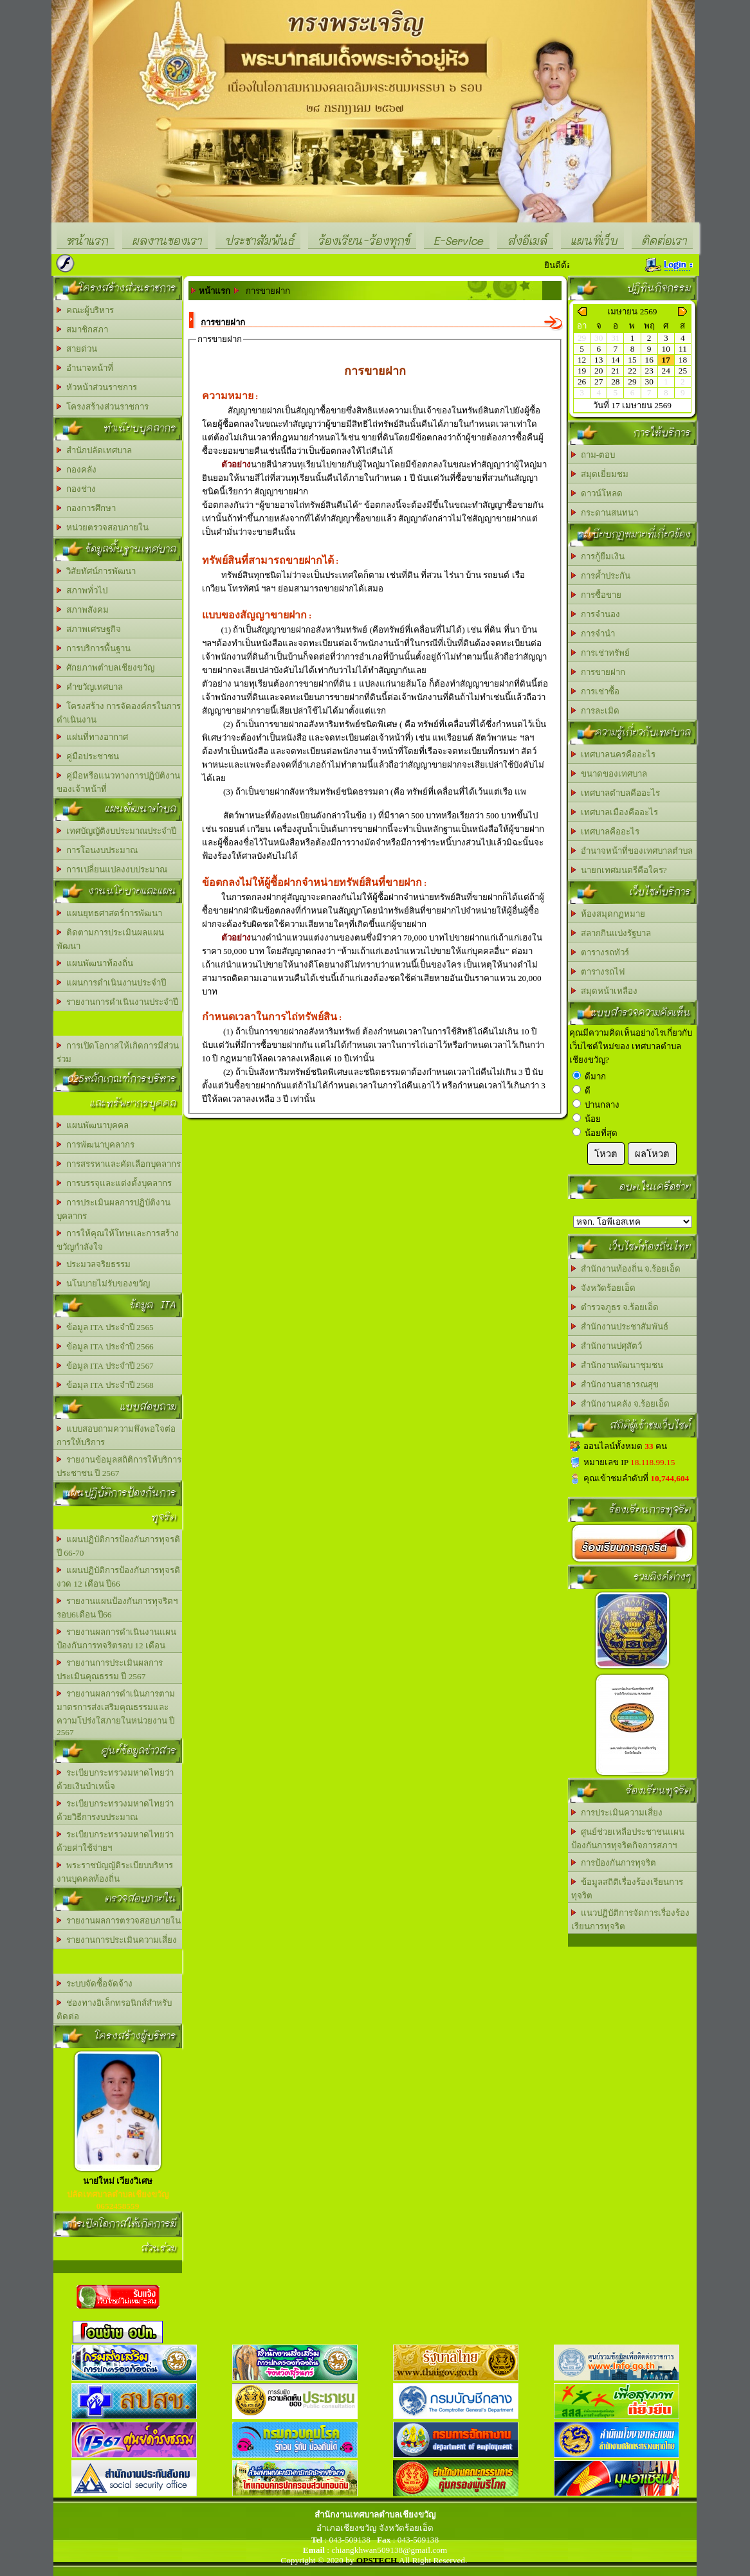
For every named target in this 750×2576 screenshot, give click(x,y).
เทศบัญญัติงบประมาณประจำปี (116, 831)
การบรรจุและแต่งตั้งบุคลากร (114, 1183)
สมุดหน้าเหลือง (604, 991)
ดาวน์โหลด (597, 493)
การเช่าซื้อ (595, 691)
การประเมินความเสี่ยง (617, 1812)
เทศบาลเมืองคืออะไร (614, 812)
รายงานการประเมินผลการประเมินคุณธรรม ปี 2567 (110, 1669)
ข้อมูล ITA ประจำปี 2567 (105, 1366)
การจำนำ (593, 633)
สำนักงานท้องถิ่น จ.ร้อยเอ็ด (626, 1269)
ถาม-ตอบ (593, 455)
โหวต (605, 1154)
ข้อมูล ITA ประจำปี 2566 (105, 1346)
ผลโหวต (652, 1154)
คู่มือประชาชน (88, 756)
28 (615, 381)
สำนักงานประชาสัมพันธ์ (619, 1326)
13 (598, 360)
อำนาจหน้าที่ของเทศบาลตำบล (632, 851)
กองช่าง (76, 489)
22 (632, 370)
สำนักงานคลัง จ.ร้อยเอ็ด (620, 1404)
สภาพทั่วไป (82, 590)
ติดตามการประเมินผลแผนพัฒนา (110, 939)
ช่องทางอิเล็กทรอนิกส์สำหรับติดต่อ (114, 2009)
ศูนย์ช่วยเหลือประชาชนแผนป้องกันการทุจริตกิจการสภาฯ (627, 1838)
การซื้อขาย (596, 595)
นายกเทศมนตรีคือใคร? (619, 870)
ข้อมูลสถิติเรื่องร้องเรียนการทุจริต (627, 1888)
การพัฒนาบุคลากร (95, 1144)
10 (666, 349)
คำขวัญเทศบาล (90, 687)
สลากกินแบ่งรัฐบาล (611, 933)
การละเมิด (595, 711)
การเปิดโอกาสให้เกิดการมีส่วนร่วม (118, 1052)
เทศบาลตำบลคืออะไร (615, 793)
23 (649, 370)
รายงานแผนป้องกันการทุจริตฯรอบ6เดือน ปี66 (117, 1607)
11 (683, 349)
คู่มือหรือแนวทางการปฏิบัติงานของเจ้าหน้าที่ (118, 782)
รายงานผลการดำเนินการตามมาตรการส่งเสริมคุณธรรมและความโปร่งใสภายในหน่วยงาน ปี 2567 (116, 1713)
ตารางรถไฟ (598, 972)
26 (582, 381)
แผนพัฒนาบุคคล (93, 1125)
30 (649, 381)
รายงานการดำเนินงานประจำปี (117, 1002)
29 (632, 381)
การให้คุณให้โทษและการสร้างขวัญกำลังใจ (118, 1240)
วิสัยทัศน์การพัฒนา (96, 571)
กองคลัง (76, 469)
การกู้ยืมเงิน (598, 556)
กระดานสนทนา (604, 513)
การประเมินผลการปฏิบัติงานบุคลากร (113, 1209)
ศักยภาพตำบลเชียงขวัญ (105, 667)
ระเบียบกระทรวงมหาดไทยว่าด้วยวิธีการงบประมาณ (115, 1810)
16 (649, 360)
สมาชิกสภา (82, 329)
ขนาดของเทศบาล (609, 774)
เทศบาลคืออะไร (605, 831)
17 (666, 360)
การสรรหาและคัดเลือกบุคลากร (119, 1164)
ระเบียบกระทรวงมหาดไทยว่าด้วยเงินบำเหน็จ (115, 1779)
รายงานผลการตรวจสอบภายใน (119, 1920)
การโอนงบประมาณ (97, 850)
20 (598, 370)
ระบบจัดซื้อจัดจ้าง (95, 1983)
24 (666, 370)
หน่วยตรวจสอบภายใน (103, 527)
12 (582, 360)
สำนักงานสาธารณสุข (615, 1384)
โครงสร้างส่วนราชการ (103, 406)
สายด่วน (77, 349)
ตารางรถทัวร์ (600, 952)
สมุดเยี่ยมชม (599, 474)
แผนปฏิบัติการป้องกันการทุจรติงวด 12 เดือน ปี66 (118, 1577)
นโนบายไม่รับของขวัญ (103, 1283)
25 (683, 370)
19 (582, 370)
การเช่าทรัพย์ (600, 653)
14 (615, 360)
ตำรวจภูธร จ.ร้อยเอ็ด (615, 1307)
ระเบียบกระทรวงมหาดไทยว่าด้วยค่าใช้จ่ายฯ (115, 1841)
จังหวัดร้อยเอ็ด (603, 1288)
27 (598, 381)
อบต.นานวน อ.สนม (632, 1222)
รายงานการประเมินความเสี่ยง (117, 1940)
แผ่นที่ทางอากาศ (92, 737)
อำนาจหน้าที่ (85, 368)
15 (632, 360)
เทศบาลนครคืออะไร (613, 754)
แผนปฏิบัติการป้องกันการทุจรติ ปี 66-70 (118, 1546)
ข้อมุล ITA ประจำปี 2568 (105, 1385)
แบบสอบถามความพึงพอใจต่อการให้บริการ (116, 1435)
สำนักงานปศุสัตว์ (606, 1346)
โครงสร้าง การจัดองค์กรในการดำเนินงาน (119, 713)
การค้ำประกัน (600, 576)
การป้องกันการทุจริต (613, 1863)
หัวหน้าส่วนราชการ (97, 387)
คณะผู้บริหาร (85, 310)
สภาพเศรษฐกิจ (89, 629)
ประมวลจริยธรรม (94, 1264)
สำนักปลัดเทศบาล (94, 450)
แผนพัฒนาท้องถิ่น (95, 963)
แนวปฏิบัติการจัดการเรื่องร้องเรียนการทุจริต (630, 1919)
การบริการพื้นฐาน (94, 648)
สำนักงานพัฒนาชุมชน (617, 1365)
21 (615, 370)
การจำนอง (595, 614)
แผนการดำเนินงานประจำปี (111, 982)
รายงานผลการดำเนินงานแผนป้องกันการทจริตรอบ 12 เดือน (116, 1638)
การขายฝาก (598, 672)
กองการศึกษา (86, 508)
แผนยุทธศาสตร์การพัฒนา (109, 913)
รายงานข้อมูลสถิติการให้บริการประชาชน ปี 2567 (119, 1466)
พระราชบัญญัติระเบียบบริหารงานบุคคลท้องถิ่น (115, 1872)
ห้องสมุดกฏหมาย (608, 914)
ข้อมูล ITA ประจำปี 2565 (105, 1327)
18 (683, 360)
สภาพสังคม (83, 610)
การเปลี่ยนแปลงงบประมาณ (112, 869)
